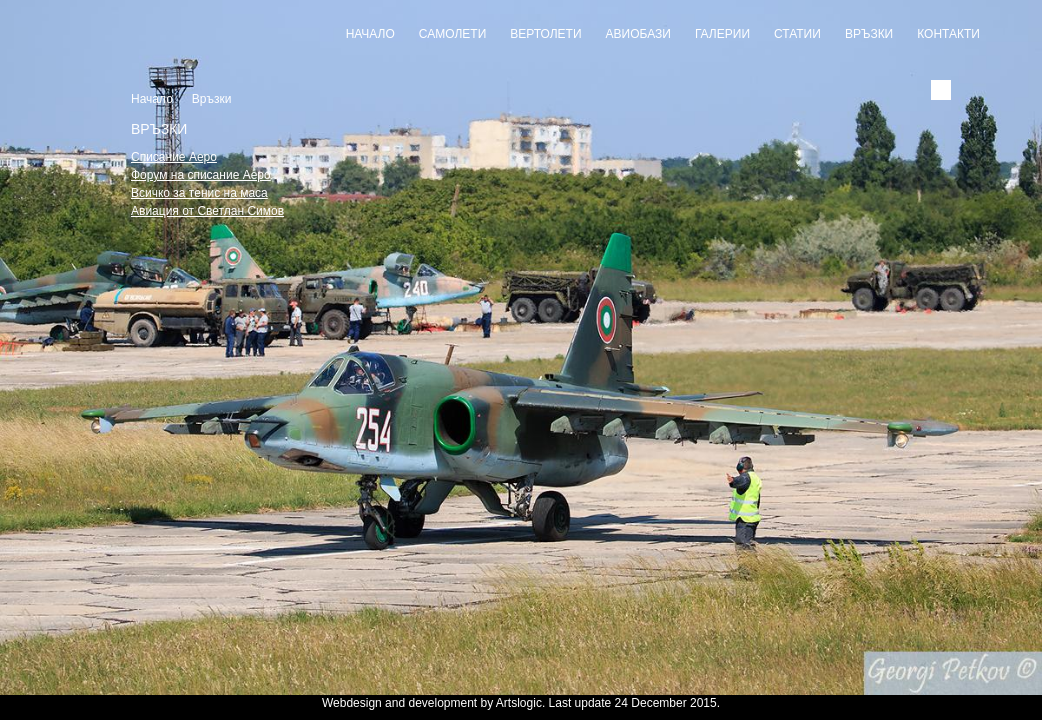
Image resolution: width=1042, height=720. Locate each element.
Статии (797, 34)
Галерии (722, 34)
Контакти (948, 34)
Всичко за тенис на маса (199, 193)
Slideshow (521, 681)
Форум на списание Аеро (201, 175)
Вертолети (545, 34)
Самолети (452, 34)
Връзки (869, 34)
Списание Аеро (174, 157)
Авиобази (638, 34)
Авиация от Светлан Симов (207, 211)
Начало (370, 34)
